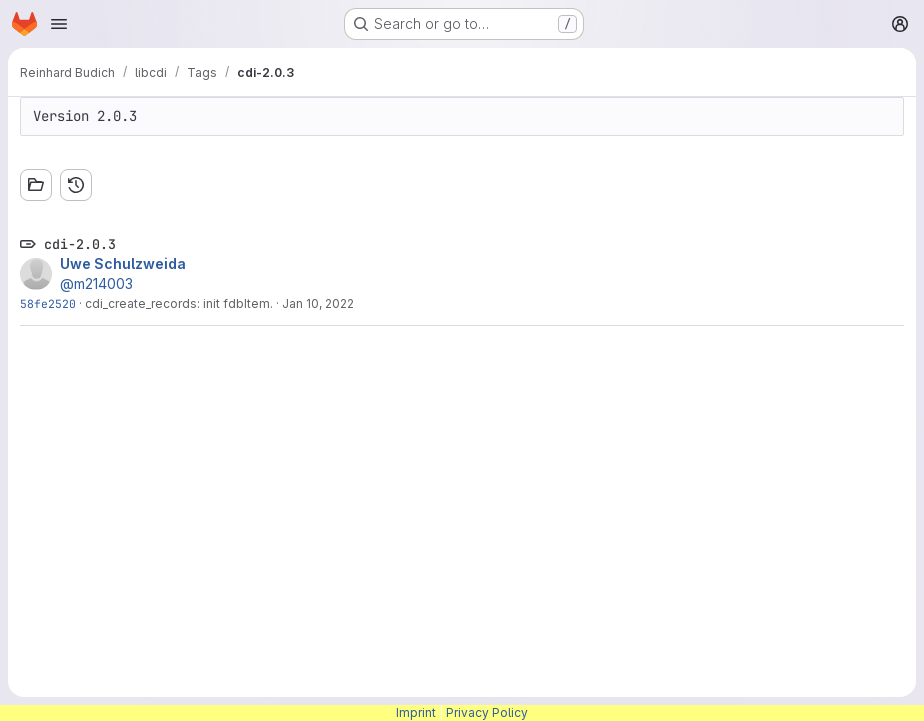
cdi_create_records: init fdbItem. (179, 303)
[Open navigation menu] (59, 24)
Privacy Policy (487, 712)
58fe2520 (48, 303)
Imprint (416, 712)
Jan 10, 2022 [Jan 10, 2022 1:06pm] (318, 303)
